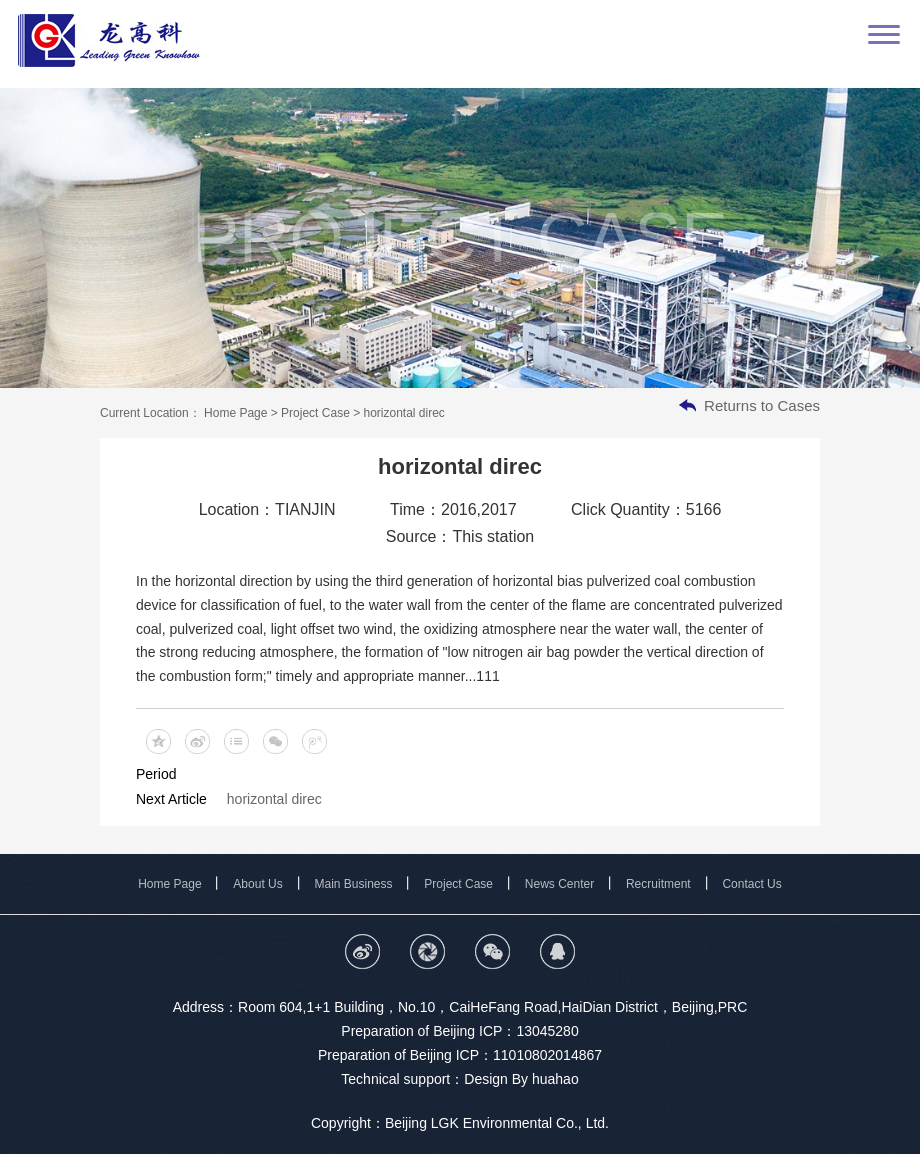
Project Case (317, 413)
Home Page (236, 413)
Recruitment (658, 884)
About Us (257, 884)
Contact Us (751, 884)
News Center (559, 884)
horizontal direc (274, 799)
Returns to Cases (762, 405)
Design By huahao (521, 1079)
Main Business (354, 884)
